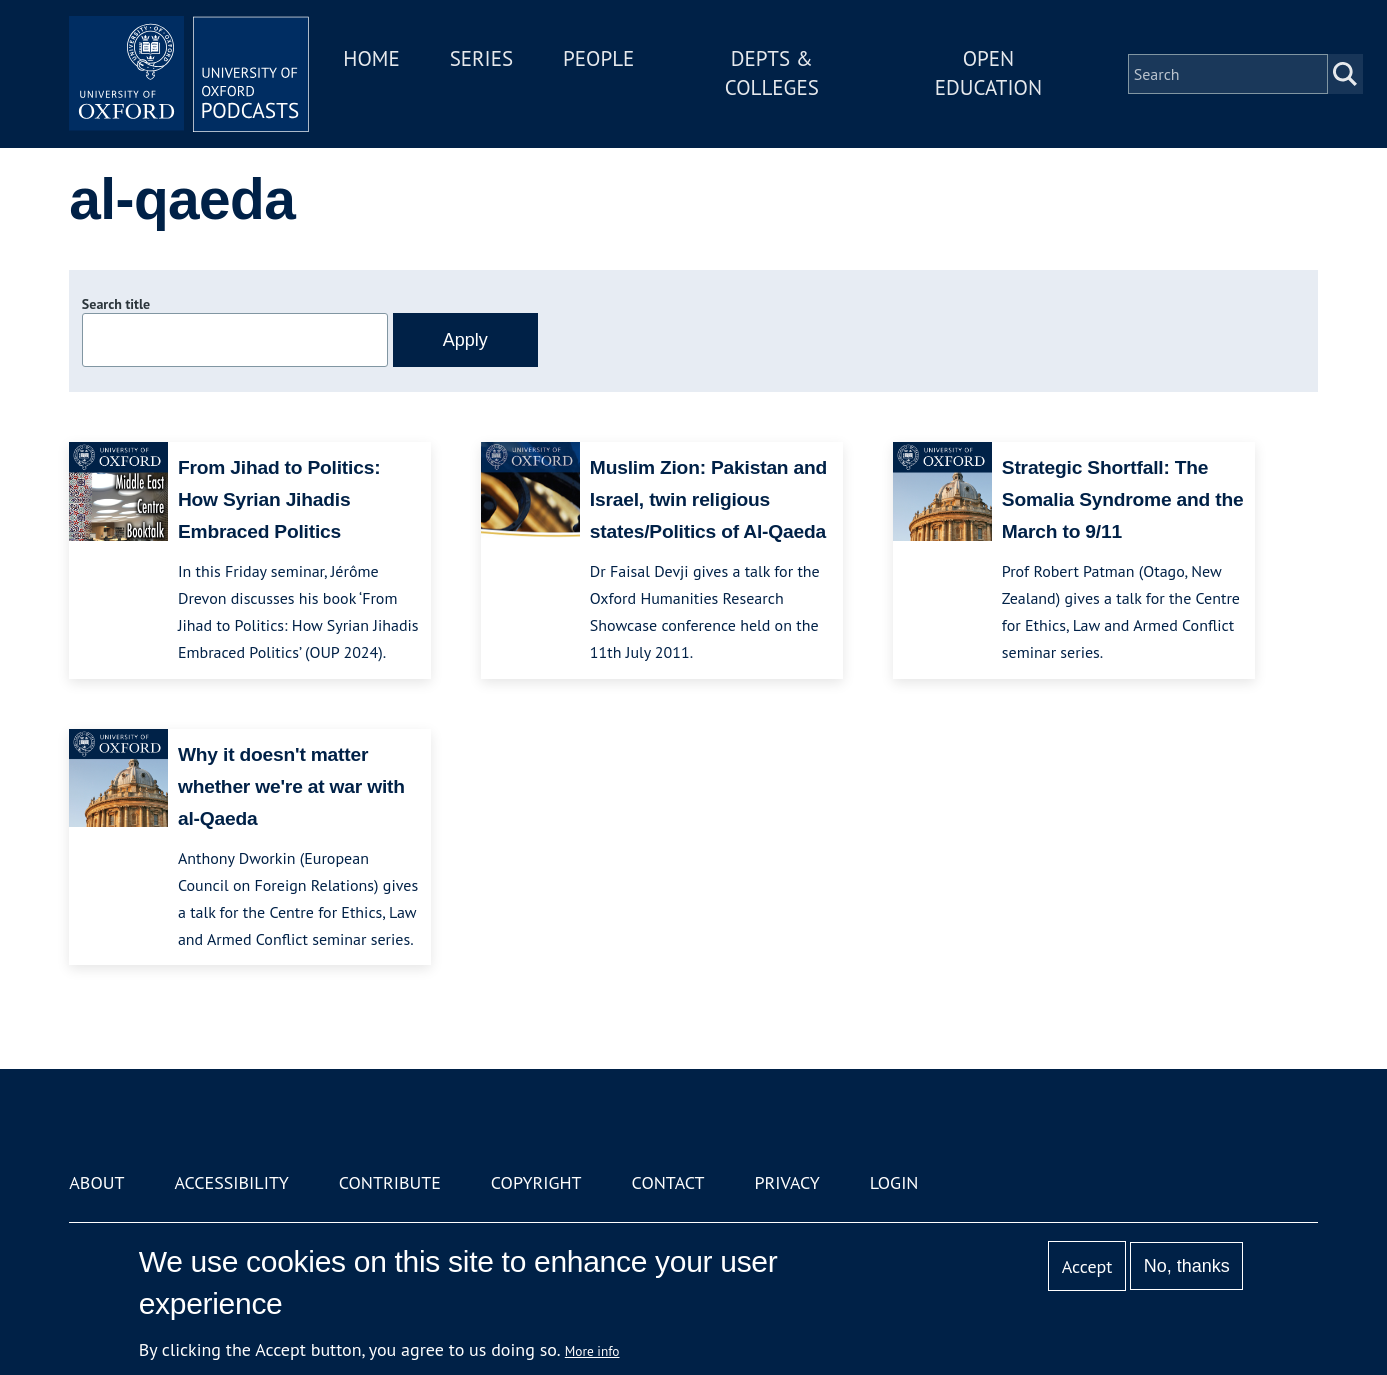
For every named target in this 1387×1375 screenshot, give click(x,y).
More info (592, 1351)
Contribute (390, 1182)
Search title (116, 304)
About (96, 1182)
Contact (668, 1182)
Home (371, 58)
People (598, 58)
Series (481, 58)
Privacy (786, 1182)
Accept (1087, 1266)
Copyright (536, 1182)
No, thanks (1187, 1266)
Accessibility (231, 1182)
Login (894, 1182)
